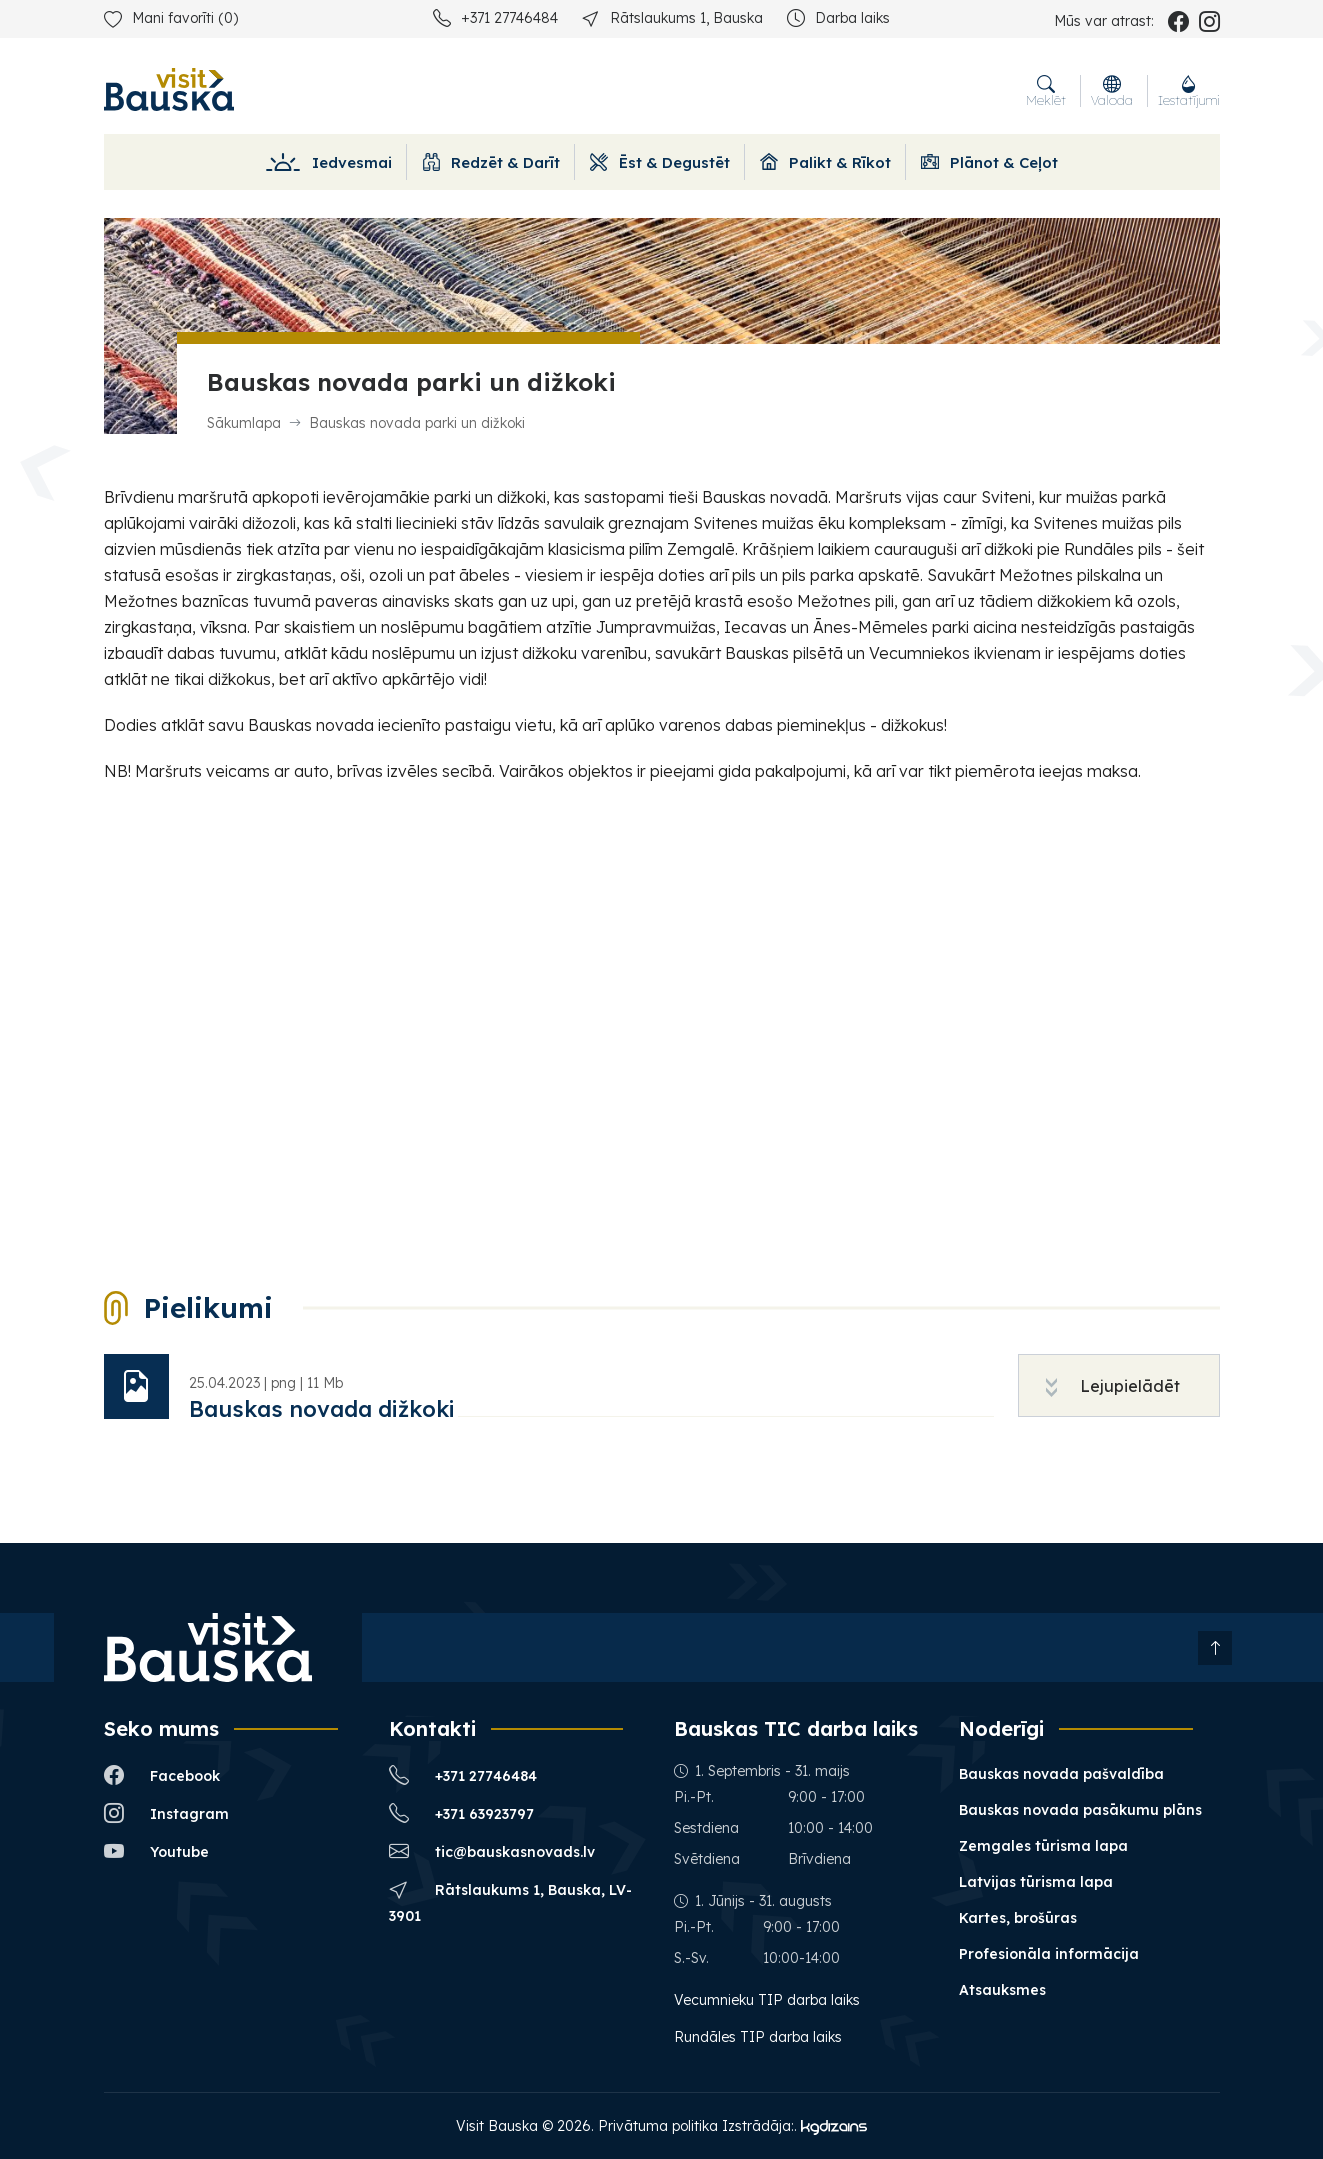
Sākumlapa (244, 423)
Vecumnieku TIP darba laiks (769, 2000)
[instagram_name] (1209, 21)
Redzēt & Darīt (491, 162)
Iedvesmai (328, 162)
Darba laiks (838, 17)
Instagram (166, 1813)
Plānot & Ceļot (989, 162)
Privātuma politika (658, 2126)
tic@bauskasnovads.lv (492, 1851)
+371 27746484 (495, 17)
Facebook (162, 1775)
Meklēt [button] (1046, 91)
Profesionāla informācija (1049, 1954)
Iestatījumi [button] (1189, 91)
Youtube (156, 1851)
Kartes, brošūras (1018, 1918)
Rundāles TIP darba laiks (758, 2037)
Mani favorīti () (171, 18)
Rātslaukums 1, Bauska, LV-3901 (510, 1901)
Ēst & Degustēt (660, 162)
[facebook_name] (1178, 21)
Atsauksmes (1002, 1990)
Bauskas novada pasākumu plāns (1080, 1810)
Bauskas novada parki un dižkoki (417, 423)
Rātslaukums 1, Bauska (672, 17)
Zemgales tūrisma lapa (1043, 1846)
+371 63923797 (461, 1813)
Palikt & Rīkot (825, 162)
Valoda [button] (1112, 91)
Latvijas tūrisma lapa (1036, 1882)
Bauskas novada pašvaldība (1061, 1774)
